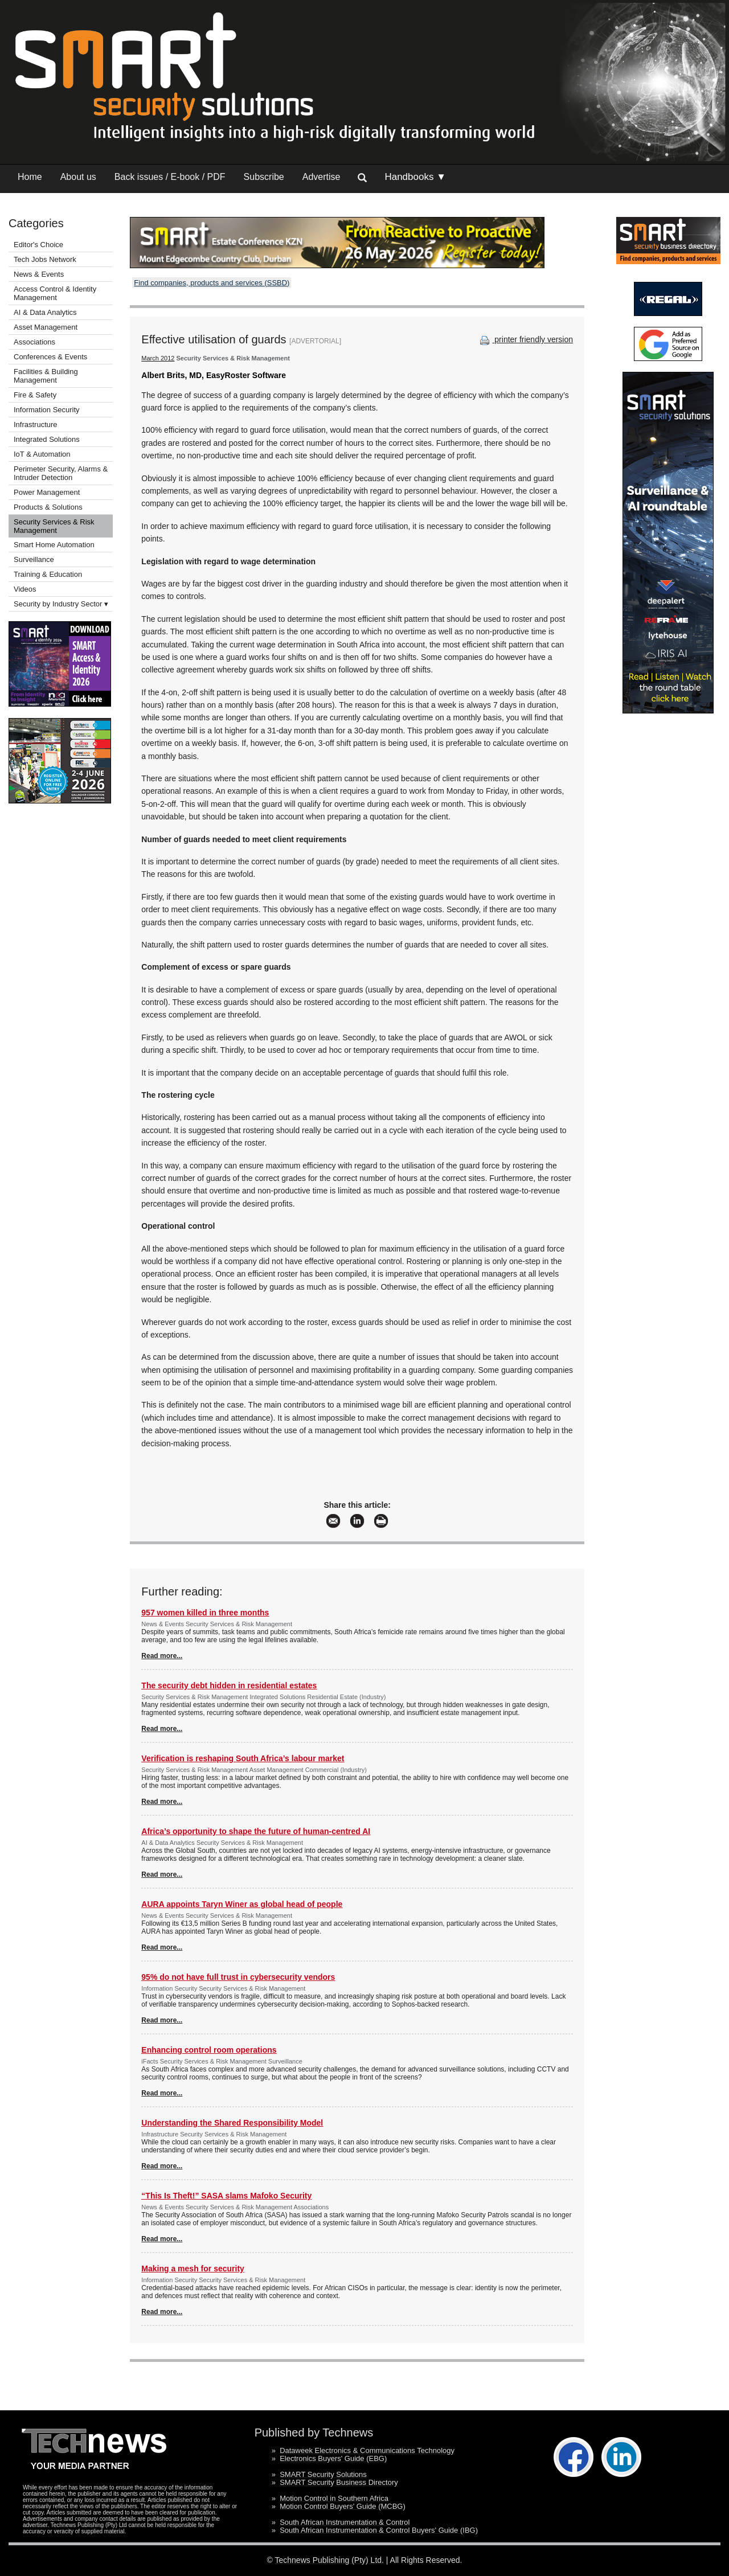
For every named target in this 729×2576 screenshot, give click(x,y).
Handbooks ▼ (415, 176)
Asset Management (45, 327)
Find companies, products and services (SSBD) (211, 282)
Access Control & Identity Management (55, 293)
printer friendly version (525, 339)
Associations (34, 342)
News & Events (39, 274)
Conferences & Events (50, 356)
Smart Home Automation (55, 544)
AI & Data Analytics (45, 312)
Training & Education (48, 574)
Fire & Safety (35, 395)
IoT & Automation (42, 454)
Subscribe (264, 177)
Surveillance (34, 559)
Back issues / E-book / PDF (170, 177)
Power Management (47, 492)
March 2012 (157, 358)
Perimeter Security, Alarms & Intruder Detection (61, 473)
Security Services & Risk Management (54, 526)
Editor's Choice (38, 244)
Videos (25, 589)
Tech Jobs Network (45, 259)
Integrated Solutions (47, 439)
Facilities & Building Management (46, 375)
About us (78, 177)
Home (30, 177)
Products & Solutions (48, 507)
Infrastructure (36, 424)
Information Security (47, 409)
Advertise (321, 177)
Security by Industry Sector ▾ (61, 604)
